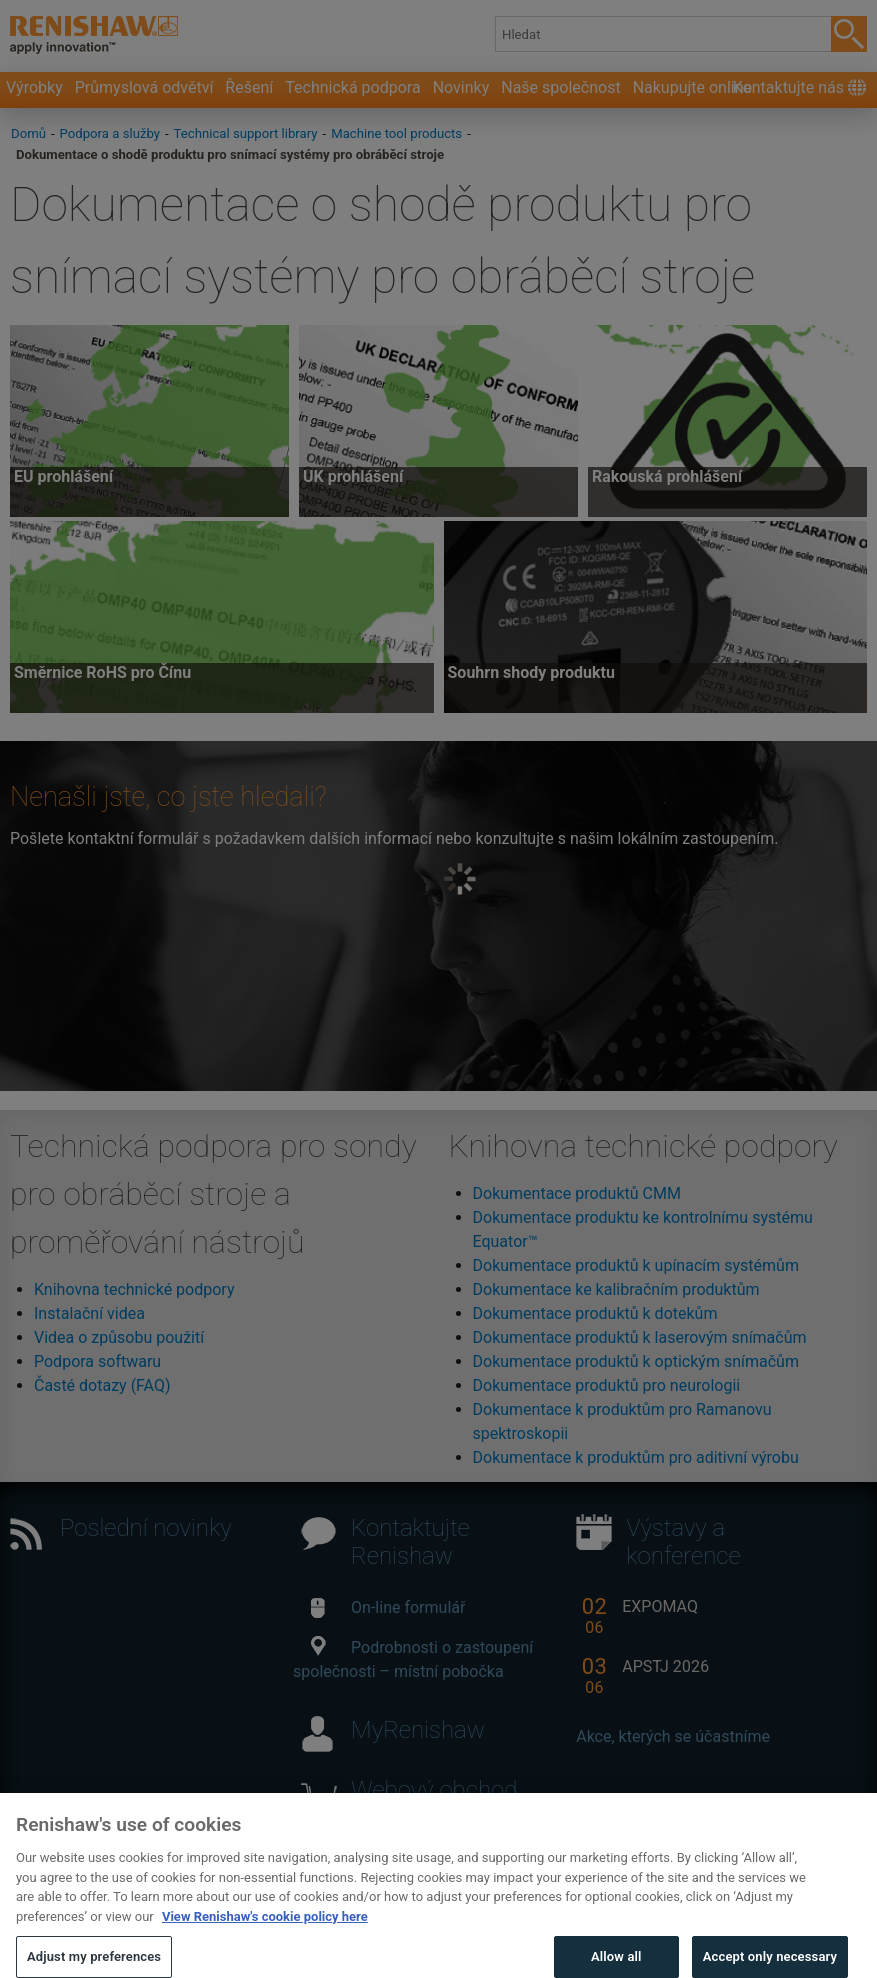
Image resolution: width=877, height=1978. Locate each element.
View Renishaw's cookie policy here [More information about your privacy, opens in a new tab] (265, 1938)
